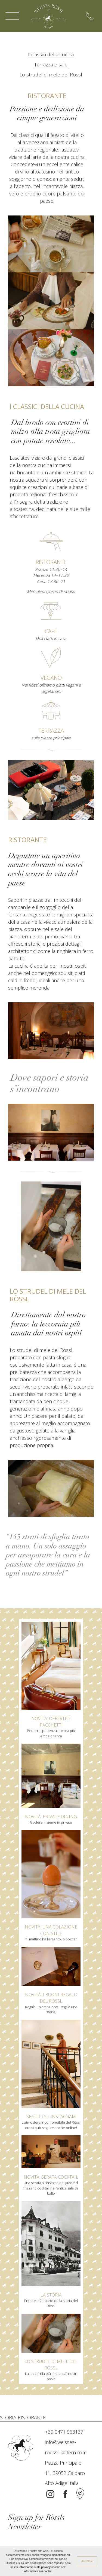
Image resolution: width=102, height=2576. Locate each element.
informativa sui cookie (37, 2571)
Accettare (87, 2561)
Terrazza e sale (50, 64)
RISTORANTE (32, 2417)
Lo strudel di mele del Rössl (51, 74)
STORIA (8, 2417)
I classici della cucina (51, 54)
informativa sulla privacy (35, 2567)
